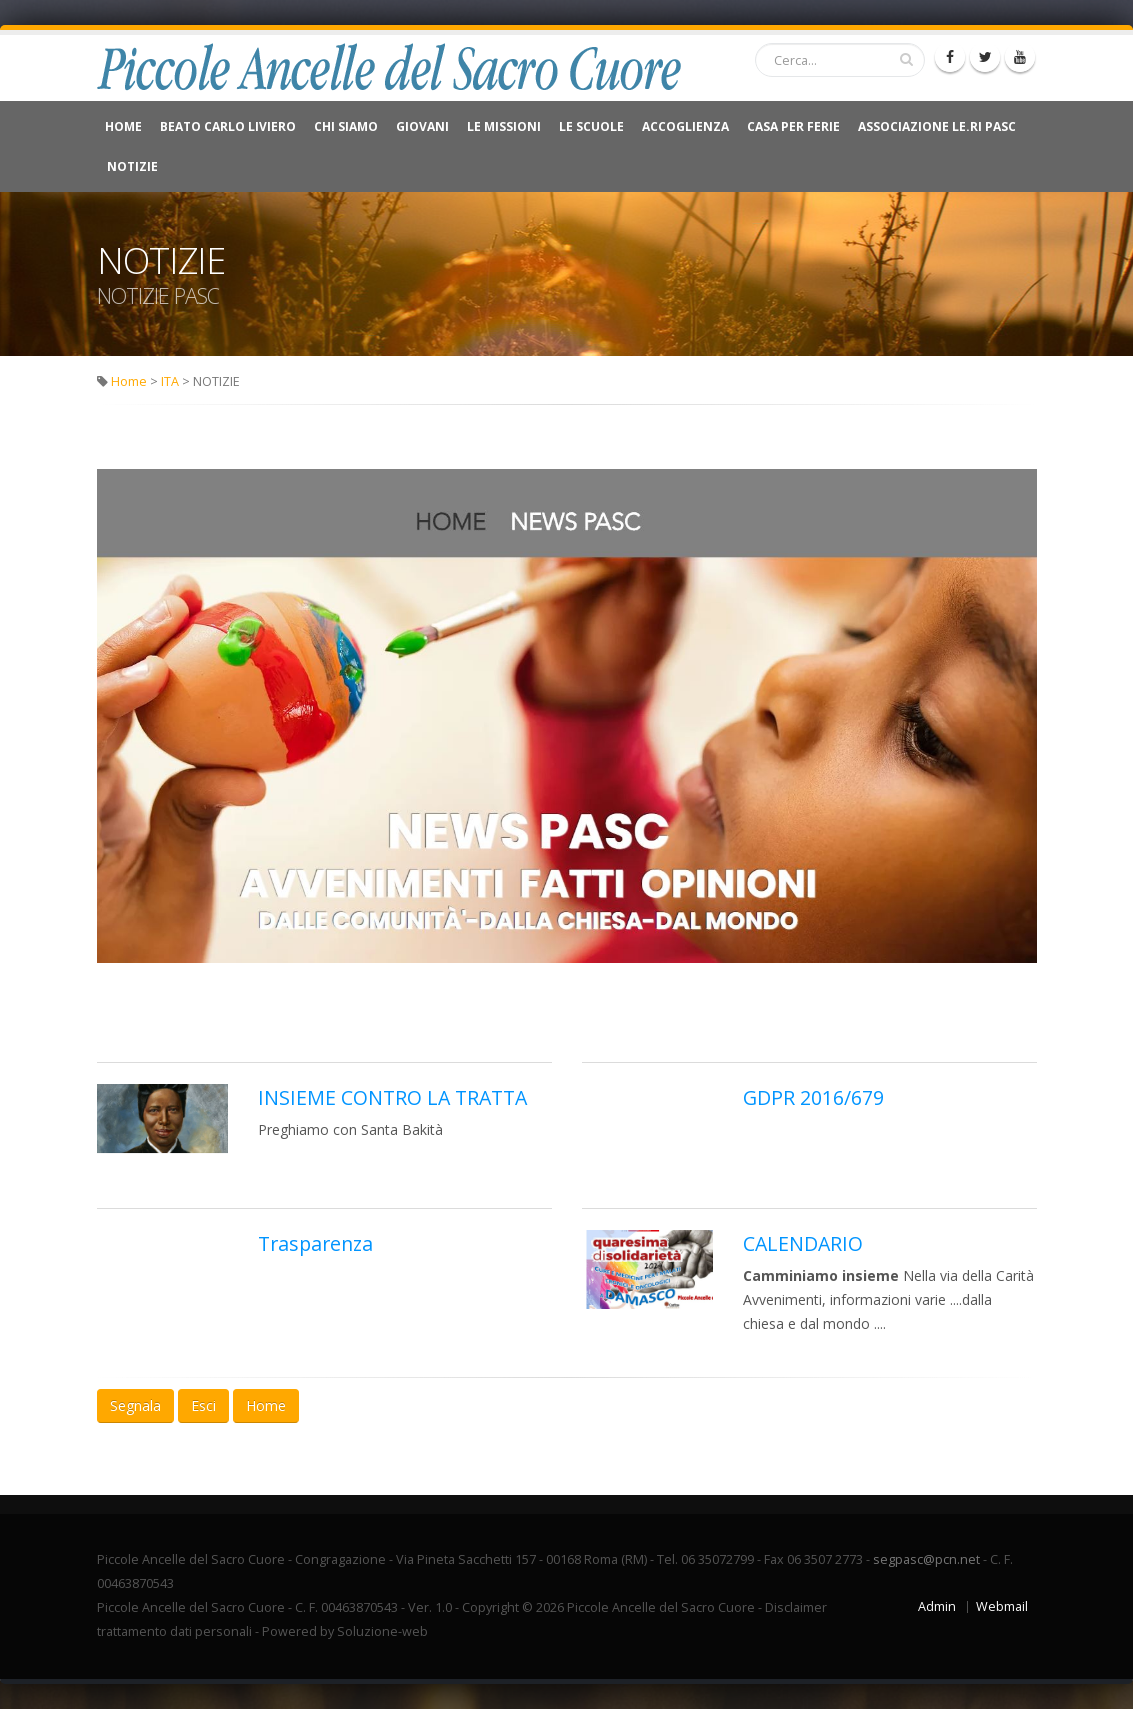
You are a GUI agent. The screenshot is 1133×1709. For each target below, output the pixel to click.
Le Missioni (504, 126)
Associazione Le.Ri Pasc (937, 126)
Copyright (490, 1607)
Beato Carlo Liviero (228, 126)
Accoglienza (685, 126)
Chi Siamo (346, 126)
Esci (203, 1405)
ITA (170, 381)
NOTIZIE (132, 166)
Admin (937, 1606)
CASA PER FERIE (793, 126)
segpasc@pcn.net (926, 1559)
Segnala (135, 1405)
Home (123, 126)
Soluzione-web (382, 1631)
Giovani (422, 126)
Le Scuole (591, 126)
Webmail (1002, 1606)
